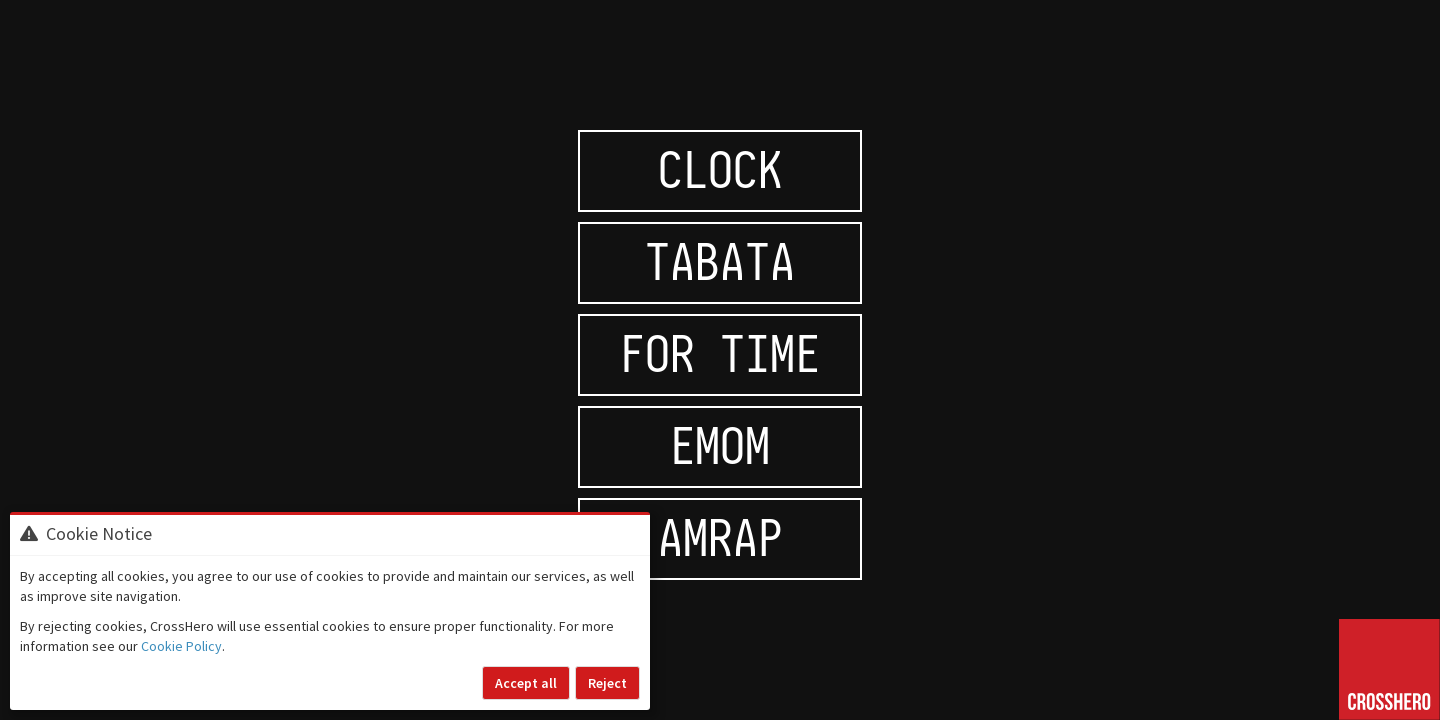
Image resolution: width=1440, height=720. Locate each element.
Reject (607, 683)
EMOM (720, 446)
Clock (720, 170)
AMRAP (720, 538)
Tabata (720, 262)
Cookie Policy (181, 646)
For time (720, 354)
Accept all (526, 683)
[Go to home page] (1389, 669)
